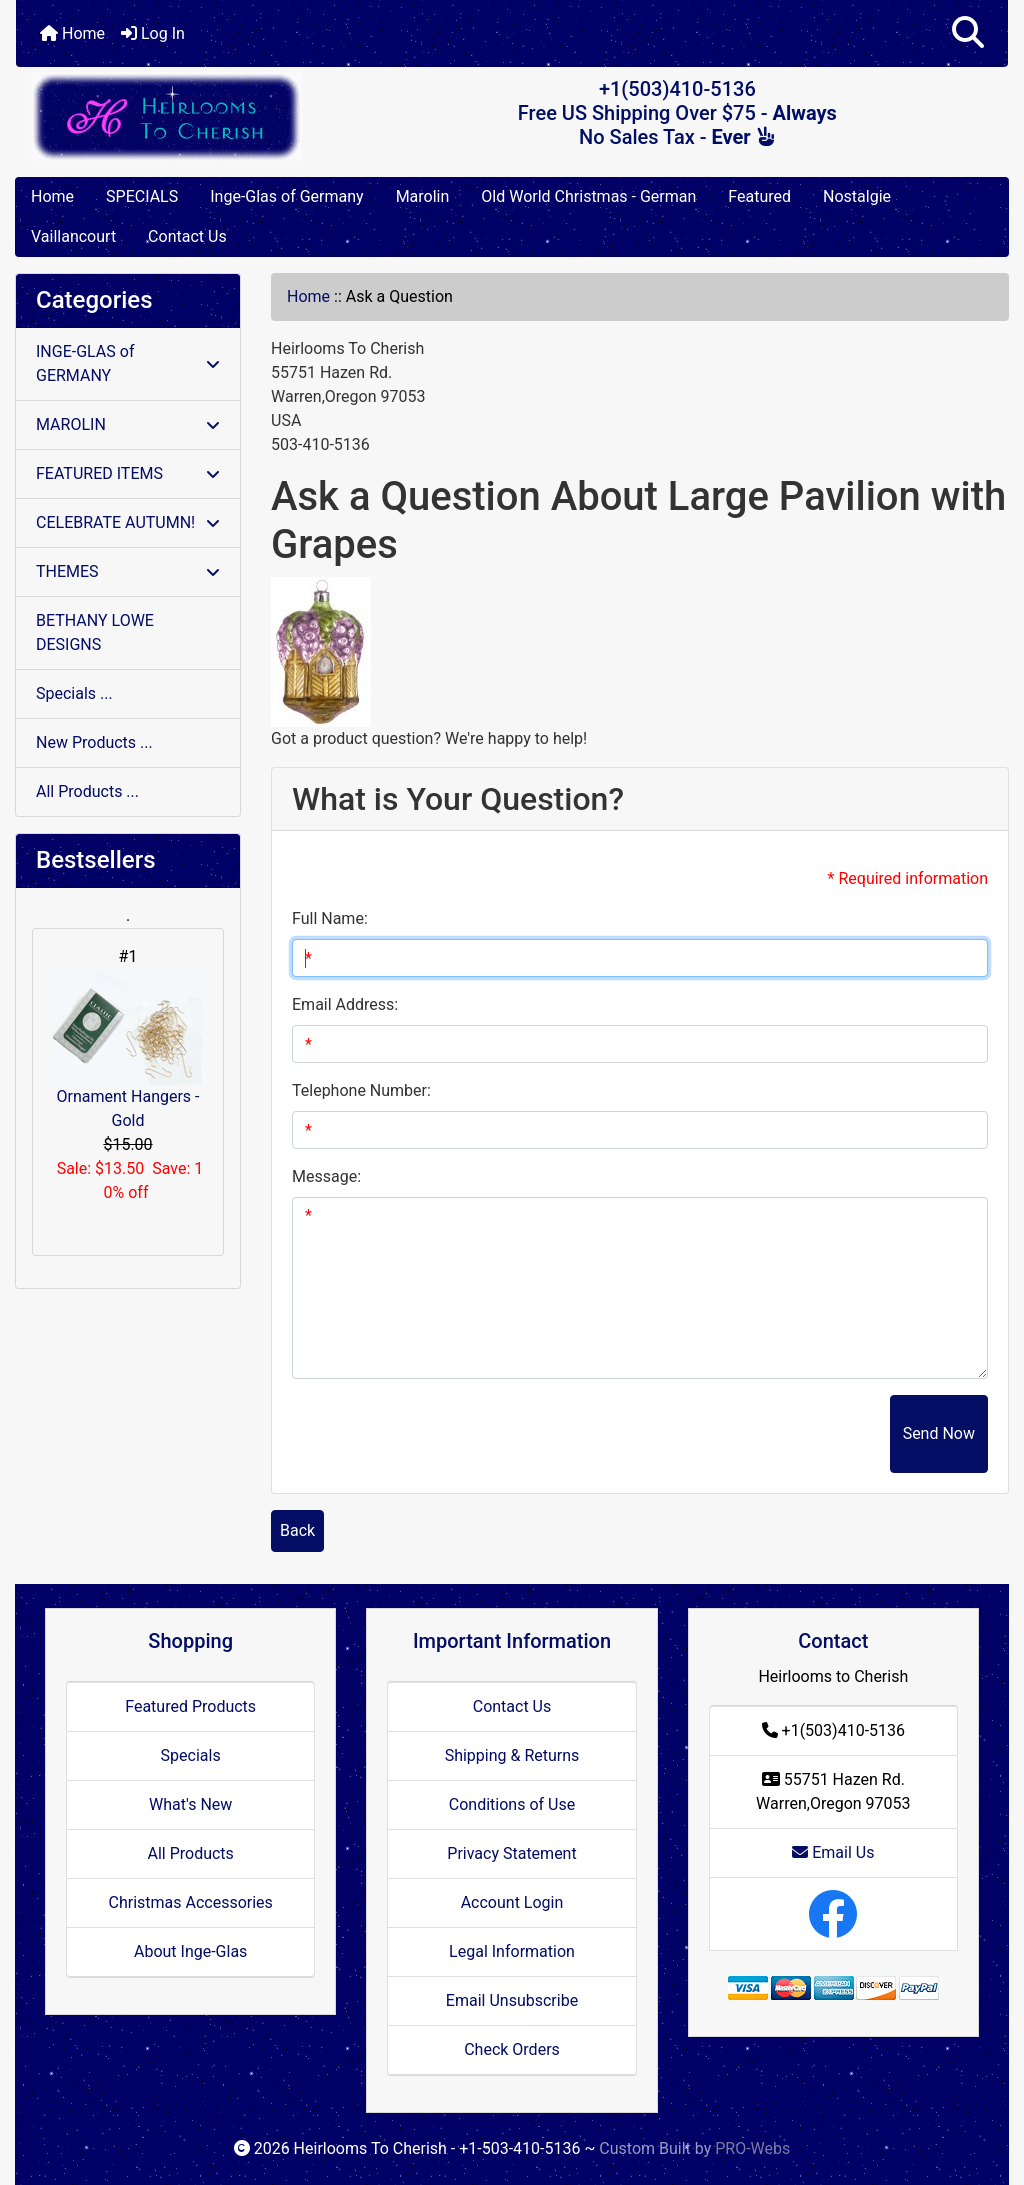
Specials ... (74, 693)
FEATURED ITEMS (128, 473)
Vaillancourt (73, 236)
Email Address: (345, 1004)
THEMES (128, 571)
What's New (190, 1804)
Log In (153, 33)
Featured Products (190, 1706)
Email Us (833, 1852)
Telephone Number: (361, 1090)
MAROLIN (128, 424)
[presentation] (738, 1434)
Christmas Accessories (190, 1902)
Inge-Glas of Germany (286, 196)
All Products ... (87, 791)
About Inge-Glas (190, 1951)
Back (297, 1530)
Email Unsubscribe (512, 2000)
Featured (759, 196)
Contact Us (187, 236)
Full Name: (330, 918)
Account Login (512, 1902)
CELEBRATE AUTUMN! (128, 522)
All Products (190, 1853)
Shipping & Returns (512, 1755)
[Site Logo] (181, 116)
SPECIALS (142, 196)
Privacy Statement (511, 1853)
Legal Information (512, 1951)
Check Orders (512, 2049)
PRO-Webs (752, 2148)
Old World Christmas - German (588, 196)
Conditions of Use (512, 1804)
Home (72, 33)
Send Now (939, 1433)
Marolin (423, 196)
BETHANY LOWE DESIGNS (95, 632)
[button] (968, 33)
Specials (191, 1755)
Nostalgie (857, 196)
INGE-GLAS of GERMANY (128, 363)
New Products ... (94, 742)
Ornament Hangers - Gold (128, 1049)
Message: (326, 1176)
